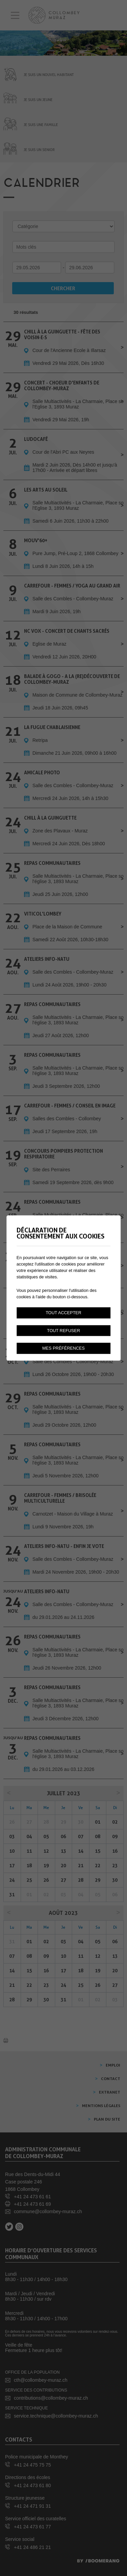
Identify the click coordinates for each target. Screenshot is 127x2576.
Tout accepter (63, 1312)
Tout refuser (63, 1330)
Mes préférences (63, 1348)
